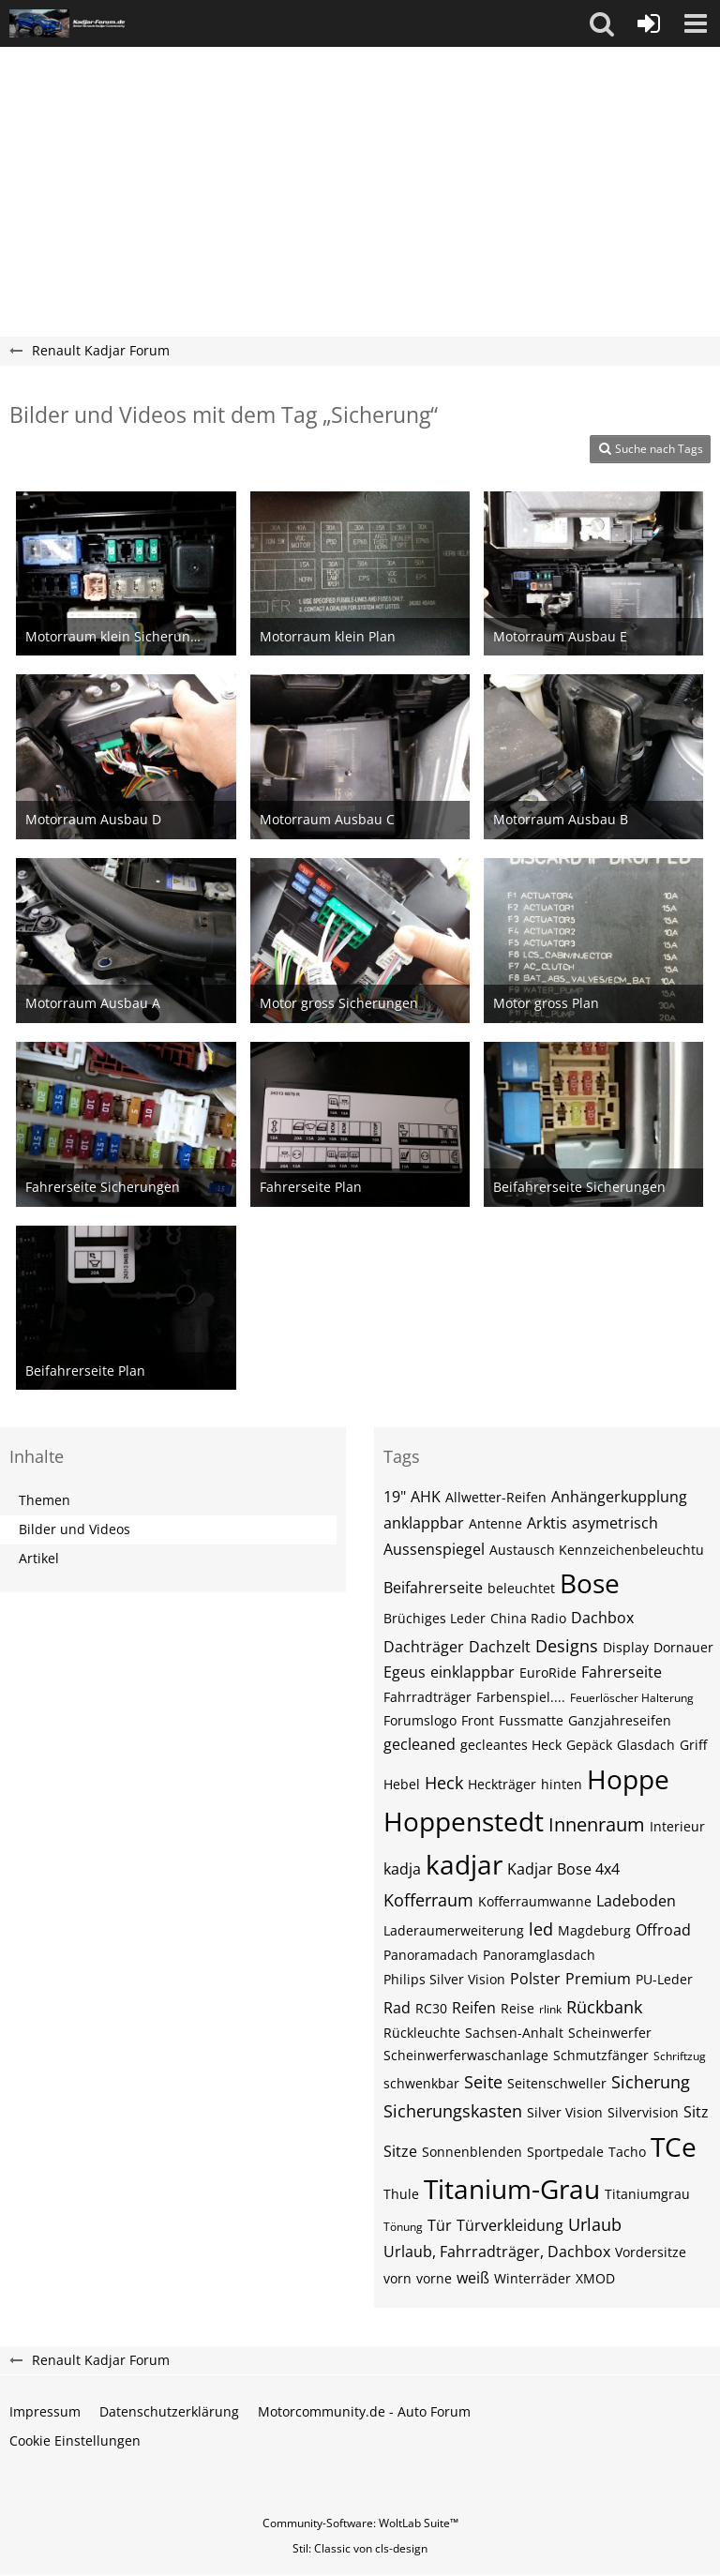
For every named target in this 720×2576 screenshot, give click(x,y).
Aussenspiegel (434, 1549)
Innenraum (596, 1824)
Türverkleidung (510, 2225)
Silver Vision (565, 2112)
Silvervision (643, 2112)
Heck (444, 1782)
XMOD (595, 2278)
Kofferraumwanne (535, 1901)
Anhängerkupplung (619, 1496)
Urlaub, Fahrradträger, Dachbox (496, 2251)
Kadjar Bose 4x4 (563, 1869)
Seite (483, 2082)
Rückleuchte (421, 2032)
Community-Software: (360, 2523)
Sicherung (650, 2082)
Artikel (39, 1558)
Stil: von (360, 2548)
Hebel (401, 1784)
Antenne (495, 1523)
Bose (590, 1583)
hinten (561, 1784)
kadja (402, 1869)
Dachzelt (500, 1646)
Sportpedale (565, 2152)
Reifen (474, 2007)
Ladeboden (636, 1901)
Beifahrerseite (433, 1587)
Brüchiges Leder (434, 1618)
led (541, 1929)
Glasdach (646, 1745)
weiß (473, 2277)
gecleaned (419, 1744)
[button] (602, 23)
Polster (535, 1978)
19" (394, 1496)
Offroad (663, 1930)
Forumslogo (420, 1720)
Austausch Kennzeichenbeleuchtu (596, 1550)
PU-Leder (664, 1979)
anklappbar (423, 1523)
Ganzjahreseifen (619, 1720)
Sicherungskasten (452, 2111)
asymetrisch (615, 1523)
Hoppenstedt (463, 1821)
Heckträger (502, 1784)
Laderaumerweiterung (453, 1930)
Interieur (677, 1826)
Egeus (404, 1672)
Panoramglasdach (539, 1955)
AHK (426, 1496)
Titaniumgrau (647, 2194)
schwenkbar (421, 2083)
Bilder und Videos (74, 1529)
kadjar (464, 1864)
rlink (550, 2009)
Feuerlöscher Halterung (632, 1698)
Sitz (696, 2111)
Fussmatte (531, 1720)
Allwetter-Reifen (496, 1497)
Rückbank (604, 2007)
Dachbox (602, 1617)
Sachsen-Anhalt (514, 2032)
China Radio (528, 1618)
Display (626, 1647)
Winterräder (532, 2278)
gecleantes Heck (511, 1745)
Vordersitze (650, 2252)
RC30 (431, 2008)
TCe (674, 2146)
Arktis (547, 1523)
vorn (397, 2278)
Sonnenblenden (472, 2152)
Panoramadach (430, 1955)
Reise (517, 2008)
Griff (693, 1745)
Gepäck (589, 1745)
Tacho (627, 2152)
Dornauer (683, 1647)
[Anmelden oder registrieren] (649, 23)
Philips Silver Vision (444, 1979)
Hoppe (628, 1779)
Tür (440, 2225)
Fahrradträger (427, 1697)
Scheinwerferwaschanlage (465, 2055)
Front (477, 1720)
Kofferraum (428, 1900)
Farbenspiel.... (520, 1697)
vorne (434, 2278)
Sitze (400, 2151)
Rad (397, 2007)
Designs (566, 1645)
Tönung (403, 2227)
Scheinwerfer (610, 2032)
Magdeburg (594, 1930)
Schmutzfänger (601, 2055)
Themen (44, 1500)
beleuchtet (521, 1588)
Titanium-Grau (512, 2189)
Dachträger (423, 1646)
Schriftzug (679, 2056)
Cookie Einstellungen (75, 2440)
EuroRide (548, 1672)
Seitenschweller (557, 2083)
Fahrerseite (621, 1672)
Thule (401, 2194)
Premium (598, 1978)
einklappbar (472, 1672)
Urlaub (595, 2224)
